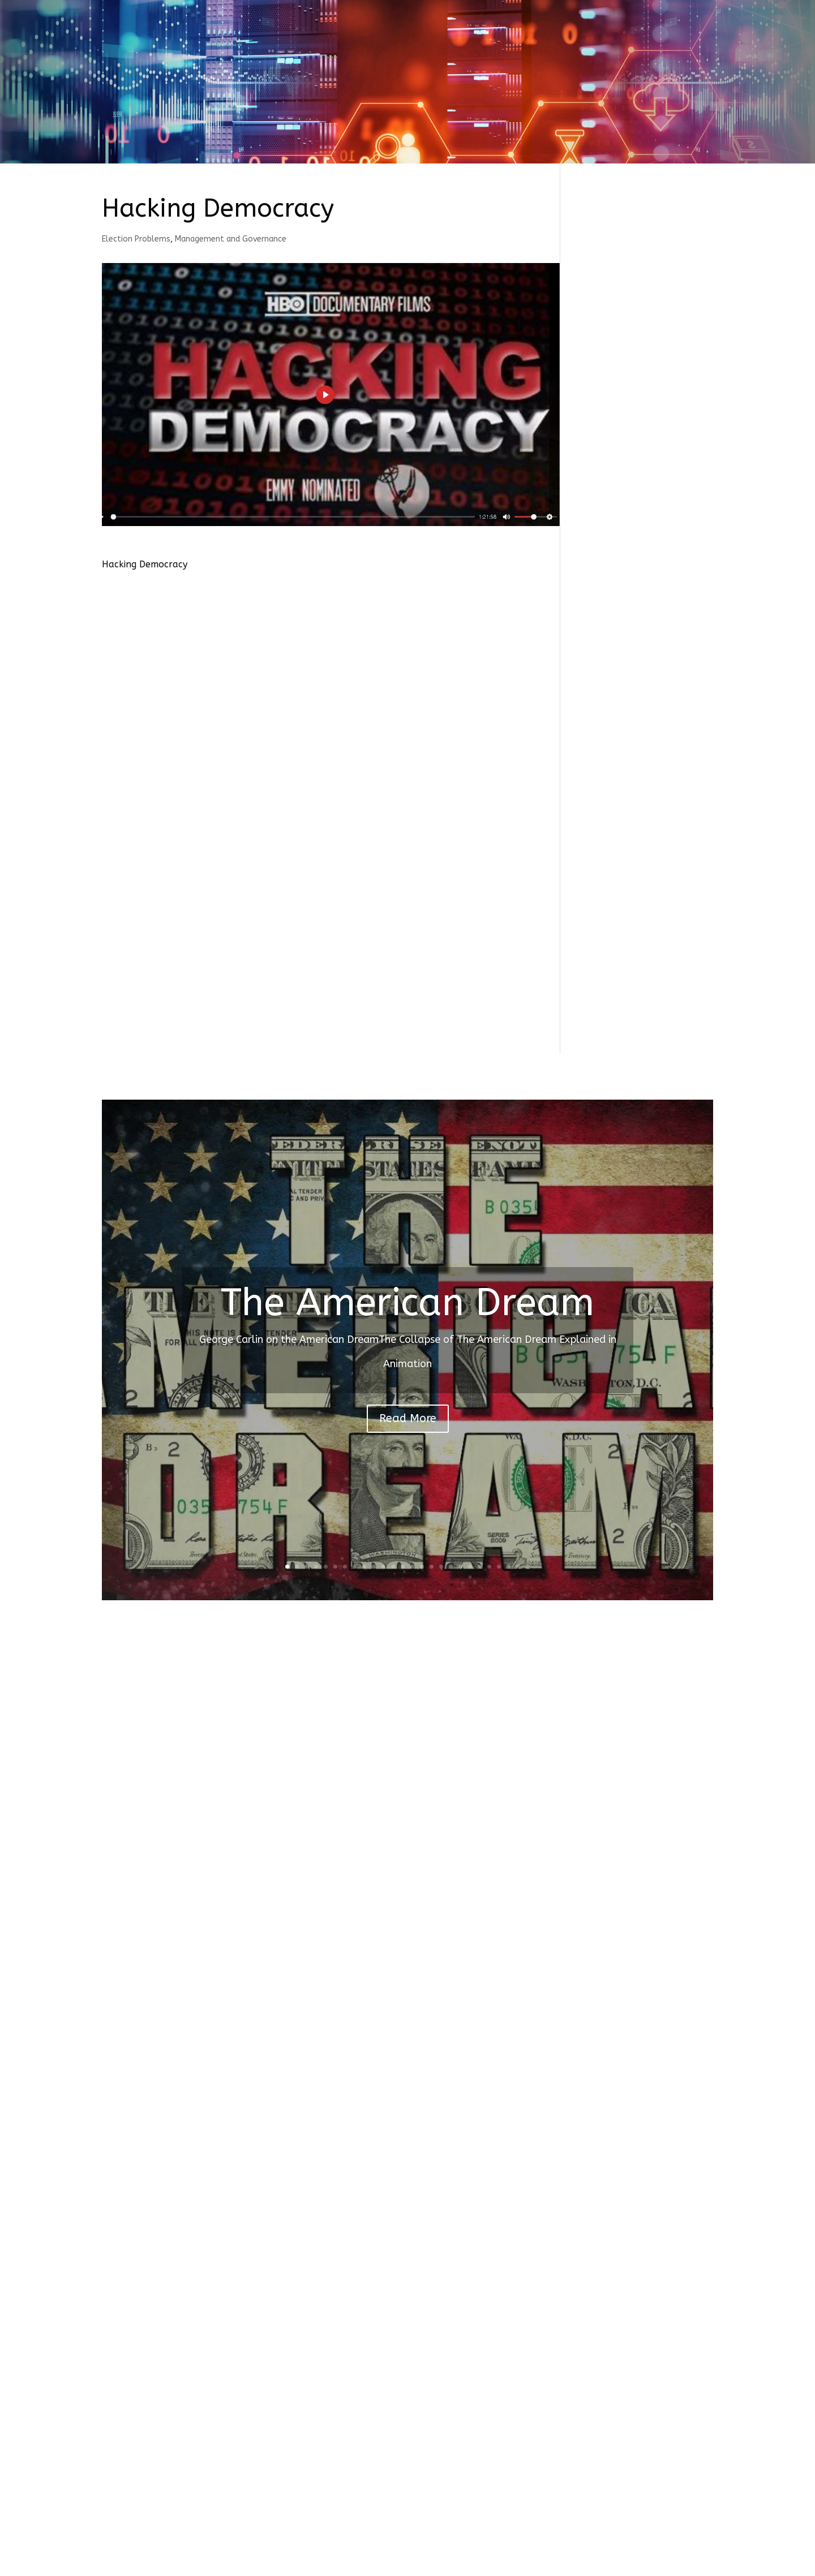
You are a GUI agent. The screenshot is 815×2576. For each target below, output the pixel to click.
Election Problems (136, 239)
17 (441, 1567)
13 (403, 1567)
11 (383, 1567)
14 (412, 1567)
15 (422, 1567)
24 (509, 1567)
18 (451, 1567)
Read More (407, 1418)
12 (393, 1567)
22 (489, 1567)
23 (499, 1567)
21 (480, 1567)
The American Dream (407, 1302)
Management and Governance (230, 239)
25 (518, 1567)
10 (374, 1567)
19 (460, 1567)
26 (528, 1567)
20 (470, 1567)
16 (432, 1567)
